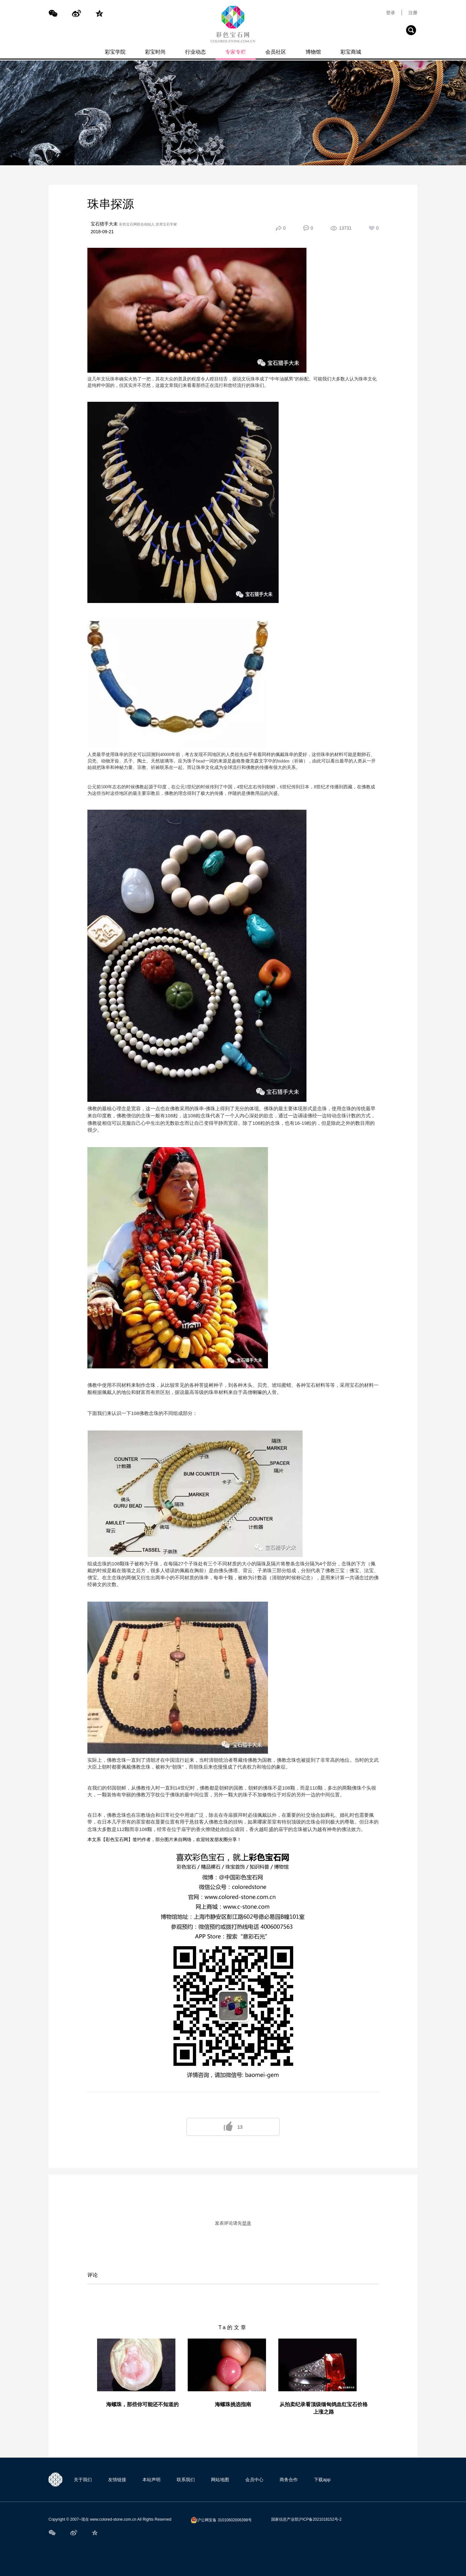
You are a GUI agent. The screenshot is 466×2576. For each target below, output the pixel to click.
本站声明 (151, 2479)
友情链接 (117, 2479)
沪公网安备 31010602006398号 (221, 2520)
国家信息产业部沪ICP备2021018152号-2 (306, 2519)
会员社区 (275, 52)
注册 (412, 12)
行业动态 (195, 52)
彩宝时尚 (155, 52)
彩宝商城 (350, 52)
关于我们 (83, 2479)
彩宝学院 (115, 52)
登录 (390, 12)
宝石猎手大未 (104, 223)
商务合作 (289, 2479)
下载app (322, 2479)
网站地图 (220, 2479)
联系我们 (186, 2479)
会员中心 (254, 2479)
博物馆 (313, 52)
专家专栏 (235, 52)
